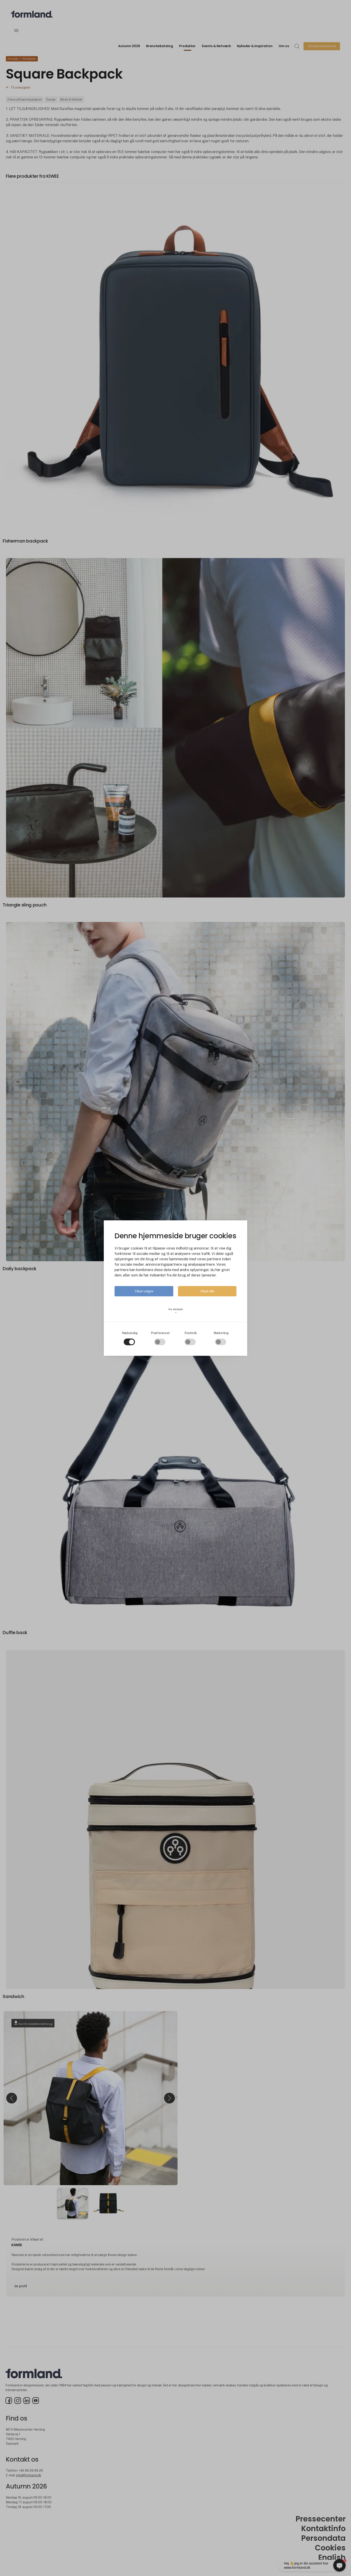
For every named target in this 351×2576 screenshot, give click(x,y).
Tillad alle (207, 1291)
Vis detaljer (175, 1310)
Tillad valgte (143, 1291)
